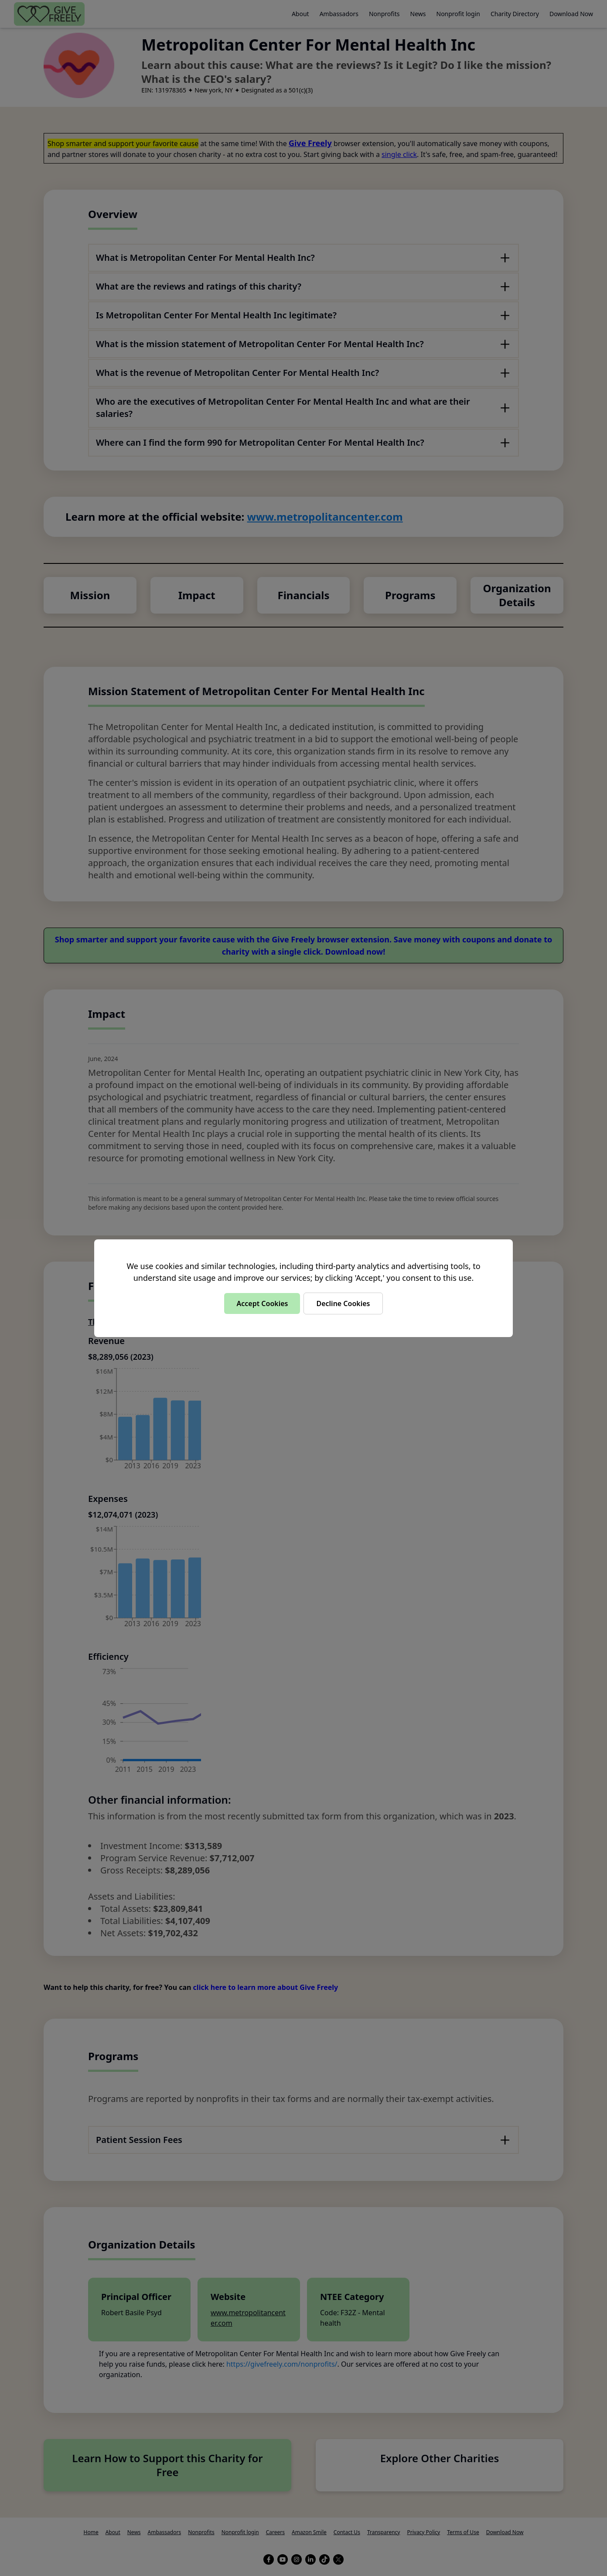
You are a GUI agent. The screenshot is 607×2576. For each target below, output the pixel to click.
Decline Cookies (343, 1303)
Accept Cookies (262, 1303)
